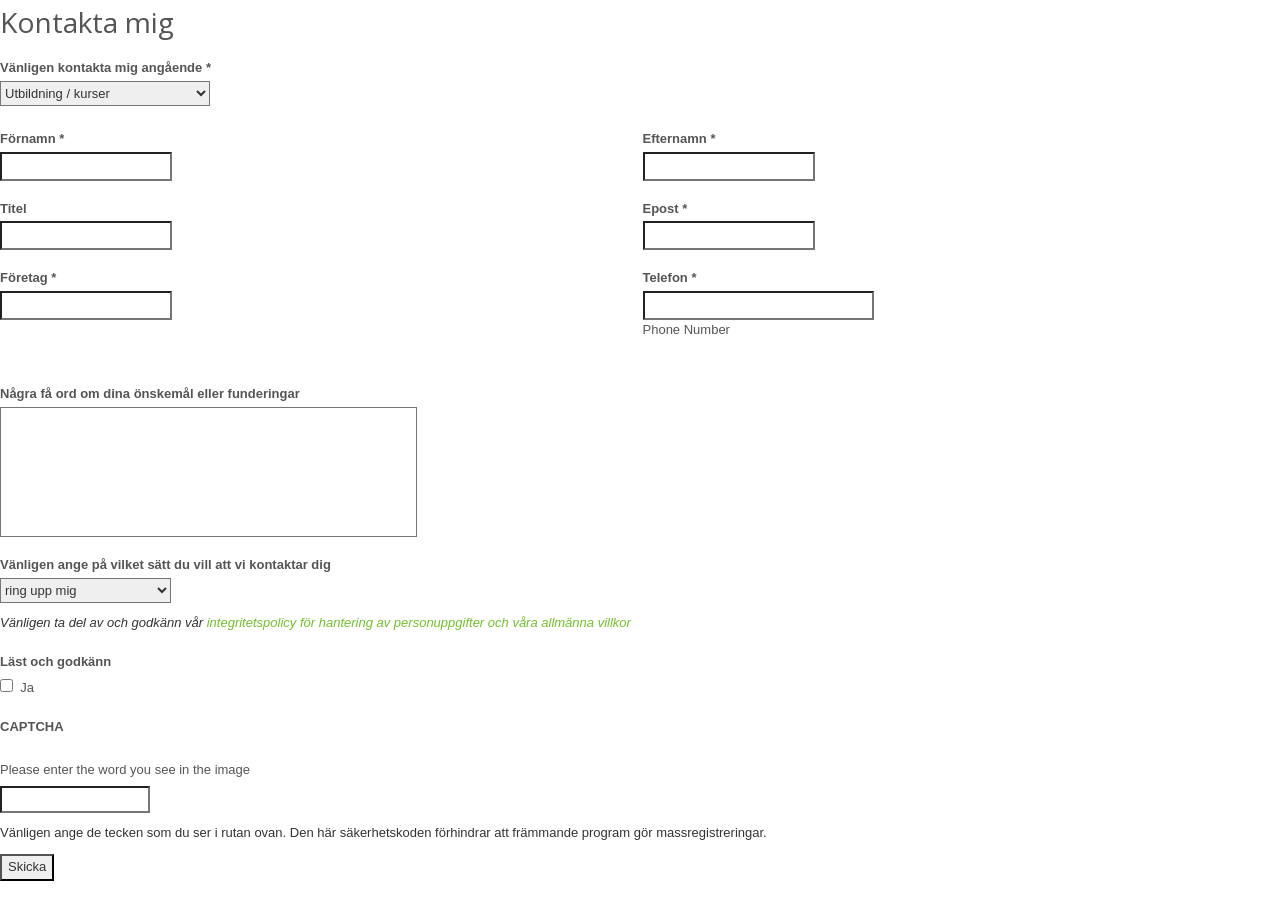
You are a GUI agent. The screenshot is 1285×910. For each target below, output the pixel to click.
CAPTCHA (32, 726)
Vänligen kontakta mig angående (105, 67)
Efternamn (679, 138)
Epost (665, 208)
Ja (17, 687)
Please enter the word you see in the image (125, 769)
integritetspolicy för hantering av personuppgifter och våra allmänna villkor (419, 622)
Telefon (670, 277)
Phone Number (686, 329)
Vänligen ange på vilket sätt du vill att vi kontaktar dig (165, 564)
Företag (28, 277)
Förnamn (32, 138)
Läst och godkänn (55, 661)
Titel (13, 208)
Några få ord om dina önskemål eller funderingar (150, 393)
